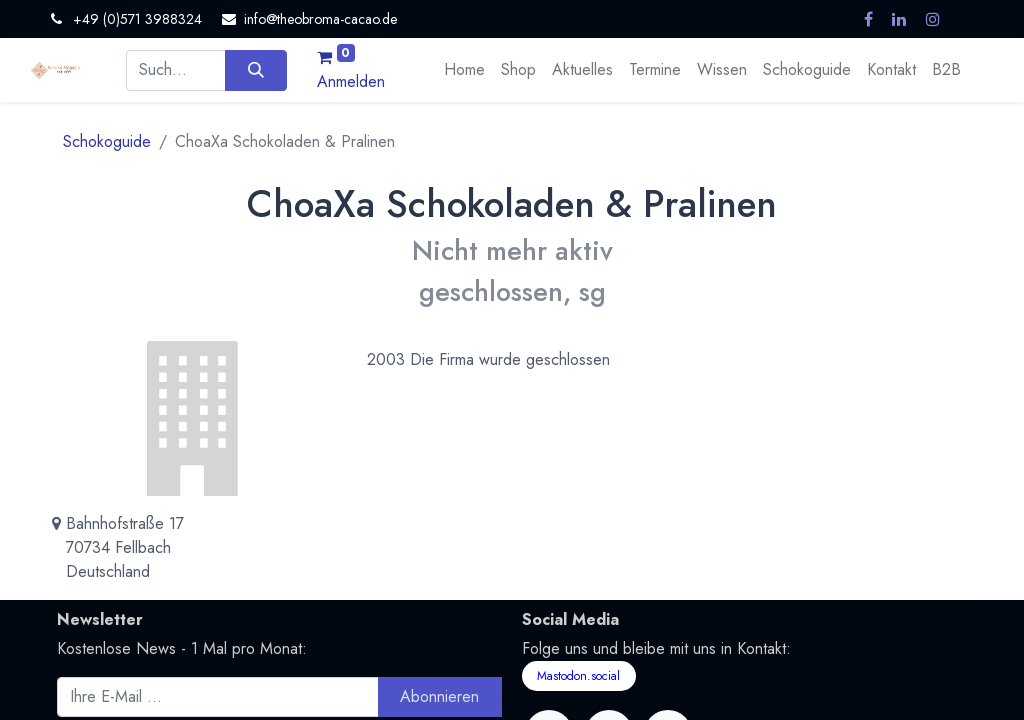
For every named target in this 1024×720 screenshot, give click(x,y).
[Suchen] (255, 70)
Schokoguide (107, 141)
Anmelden (351, 81)
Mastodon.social (578, 676)
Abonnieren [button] (439, 696)
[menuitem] (464, 70)
